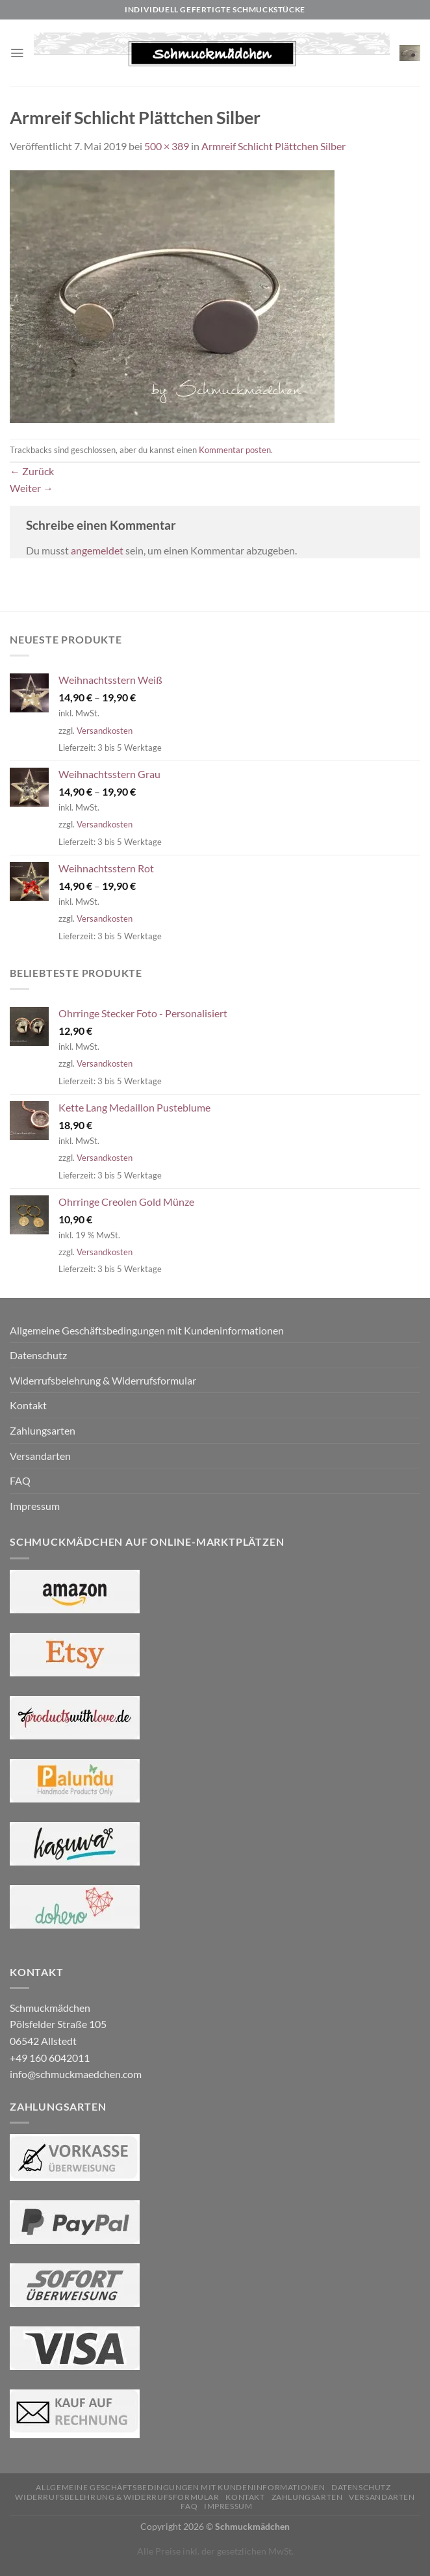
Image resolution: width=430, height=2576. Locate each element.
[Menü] (17, 53)
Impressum (35, 1506)
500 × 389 (166, 146)
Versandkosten (105, 730)
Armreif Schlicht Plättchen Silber (273, 146)
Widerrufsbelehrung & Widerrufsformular (103, 1380)
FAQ (20, 1480)
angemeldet (97, 550)
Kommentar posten (235, 450)
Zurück (32, 471)
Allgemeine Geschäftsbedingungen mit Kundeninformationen (147, 1330)
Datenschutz (38, 1355)
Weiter (31, 488)
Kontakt (28, 1405)
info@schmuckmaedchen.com (76, 2074)
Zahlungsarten (42, 1430)
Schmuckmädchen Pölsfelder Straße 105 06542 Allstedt (58, 2024)
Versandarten (40, 1456)
